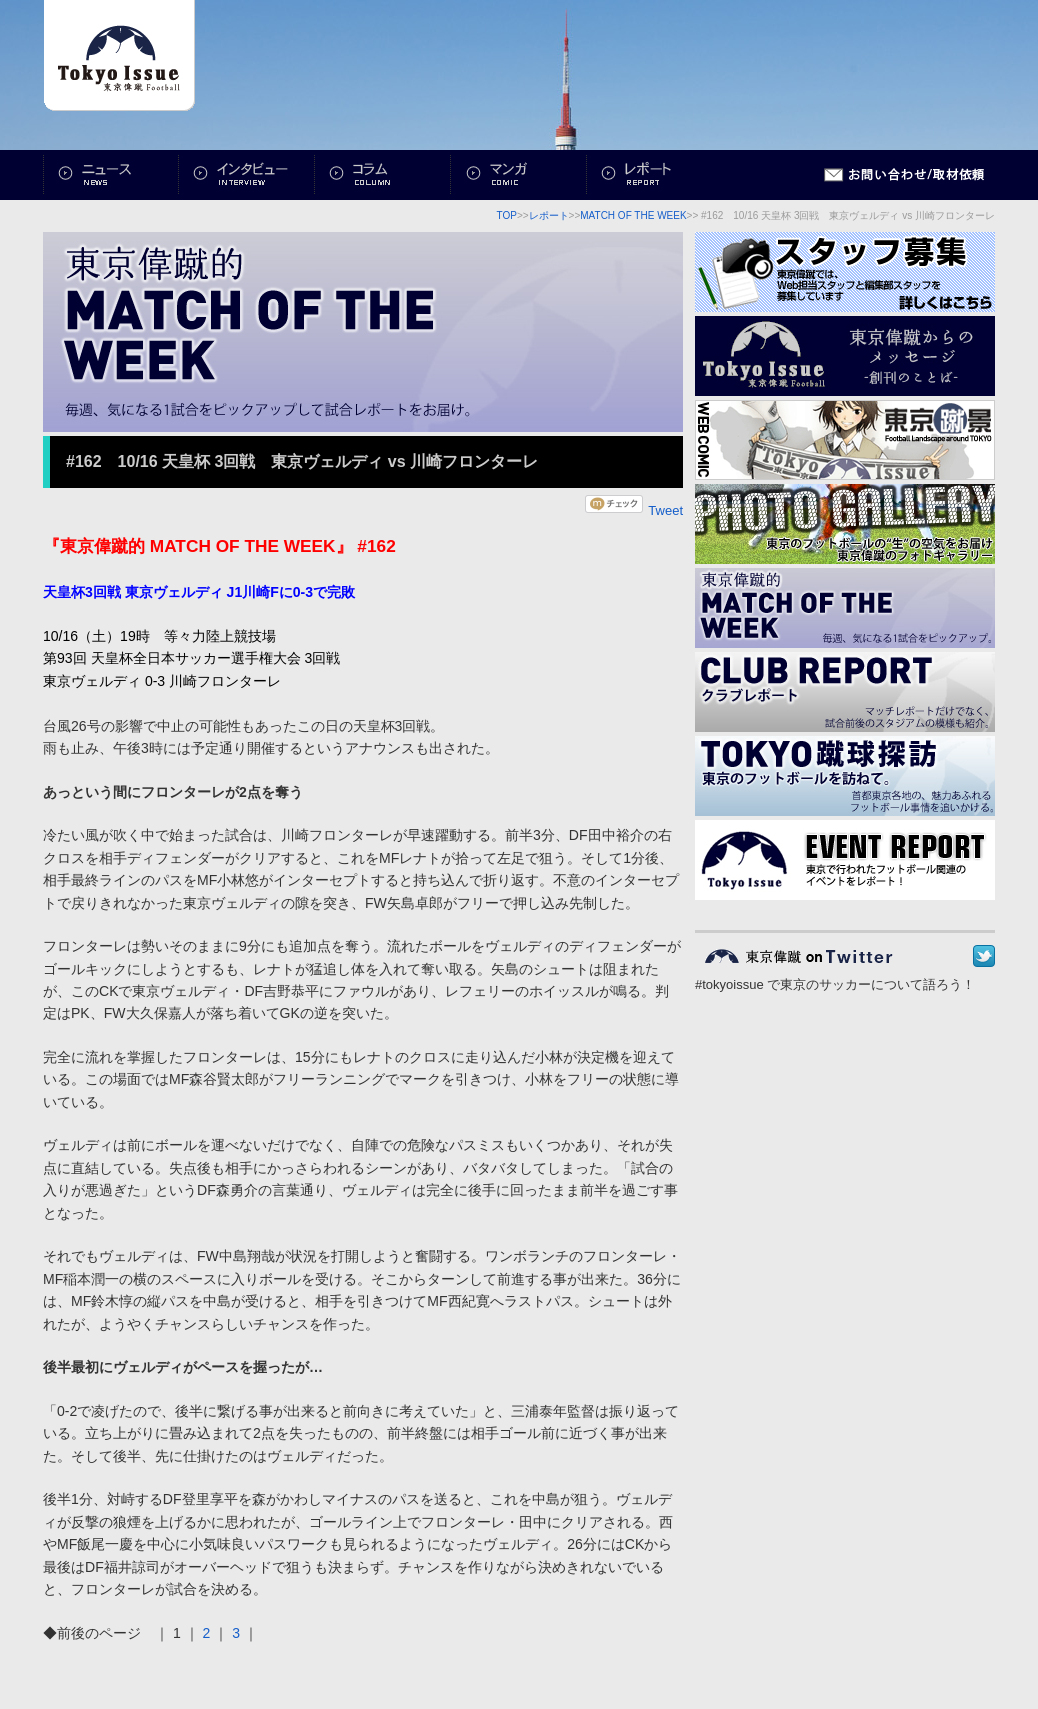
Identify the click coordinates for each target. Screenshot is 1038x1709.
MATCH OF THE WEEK (633, 215)
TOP (507, 215)
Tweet (665, 510)
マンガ (519, 175)
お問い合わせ (905, 175)
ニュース (111, 175)
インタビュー (247, 175)
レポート (655, 175)
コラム (383, 175)
